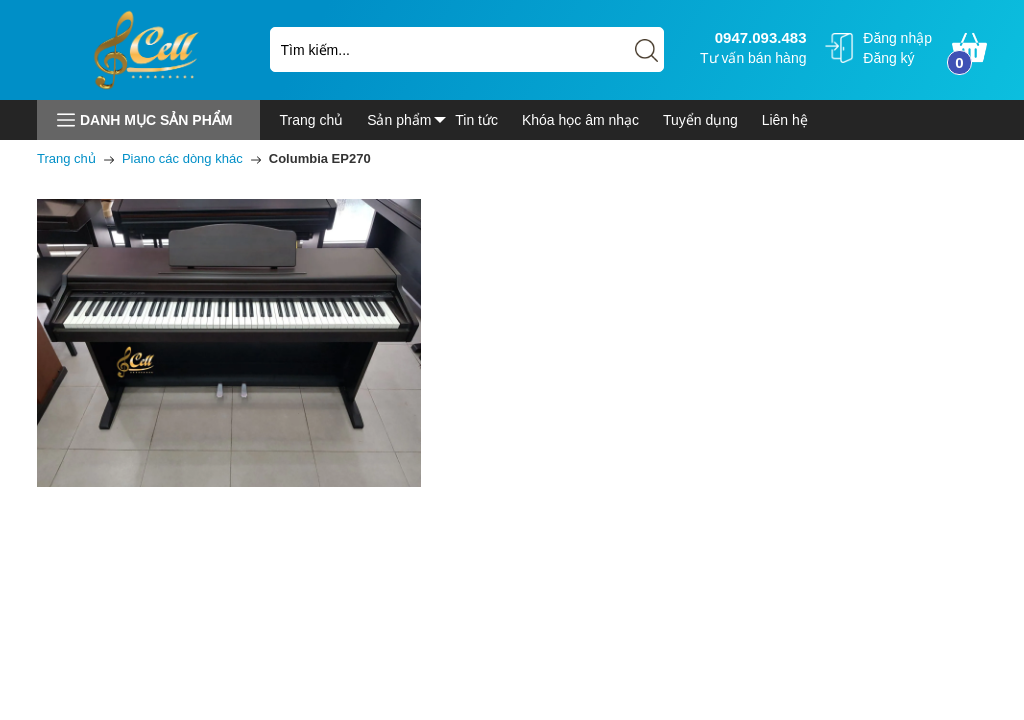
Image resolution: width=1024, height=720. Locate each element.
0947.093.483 (758, 37)
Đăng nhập (897, 38)
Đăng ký (888, 58)
